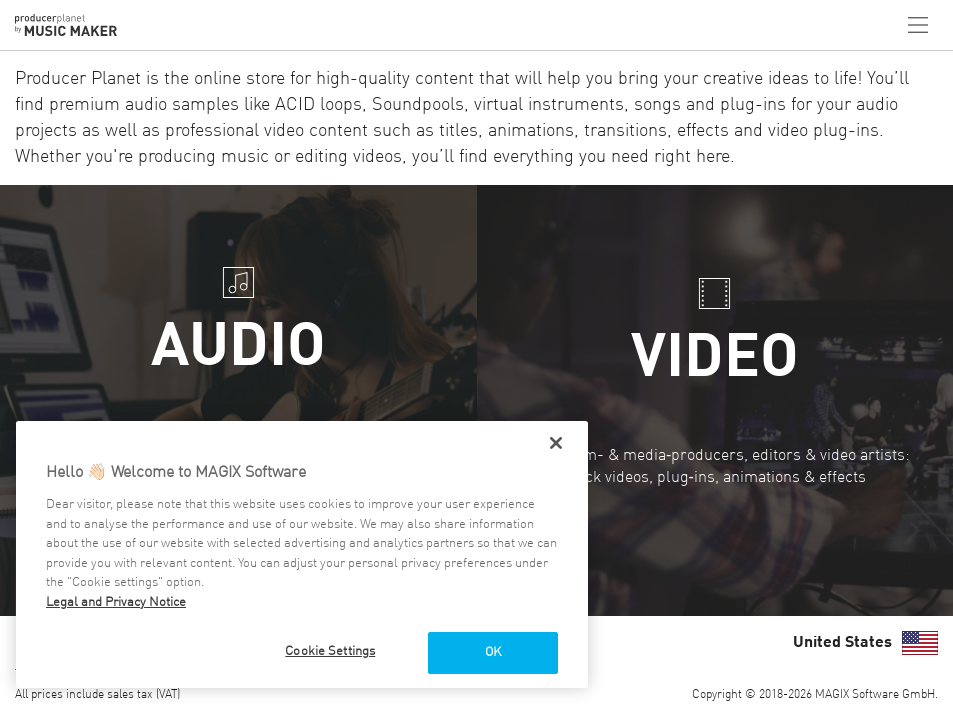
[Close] (556, 443)
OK (493, 652)
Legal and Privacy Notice (116, 602)
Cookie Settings (330, 651)
